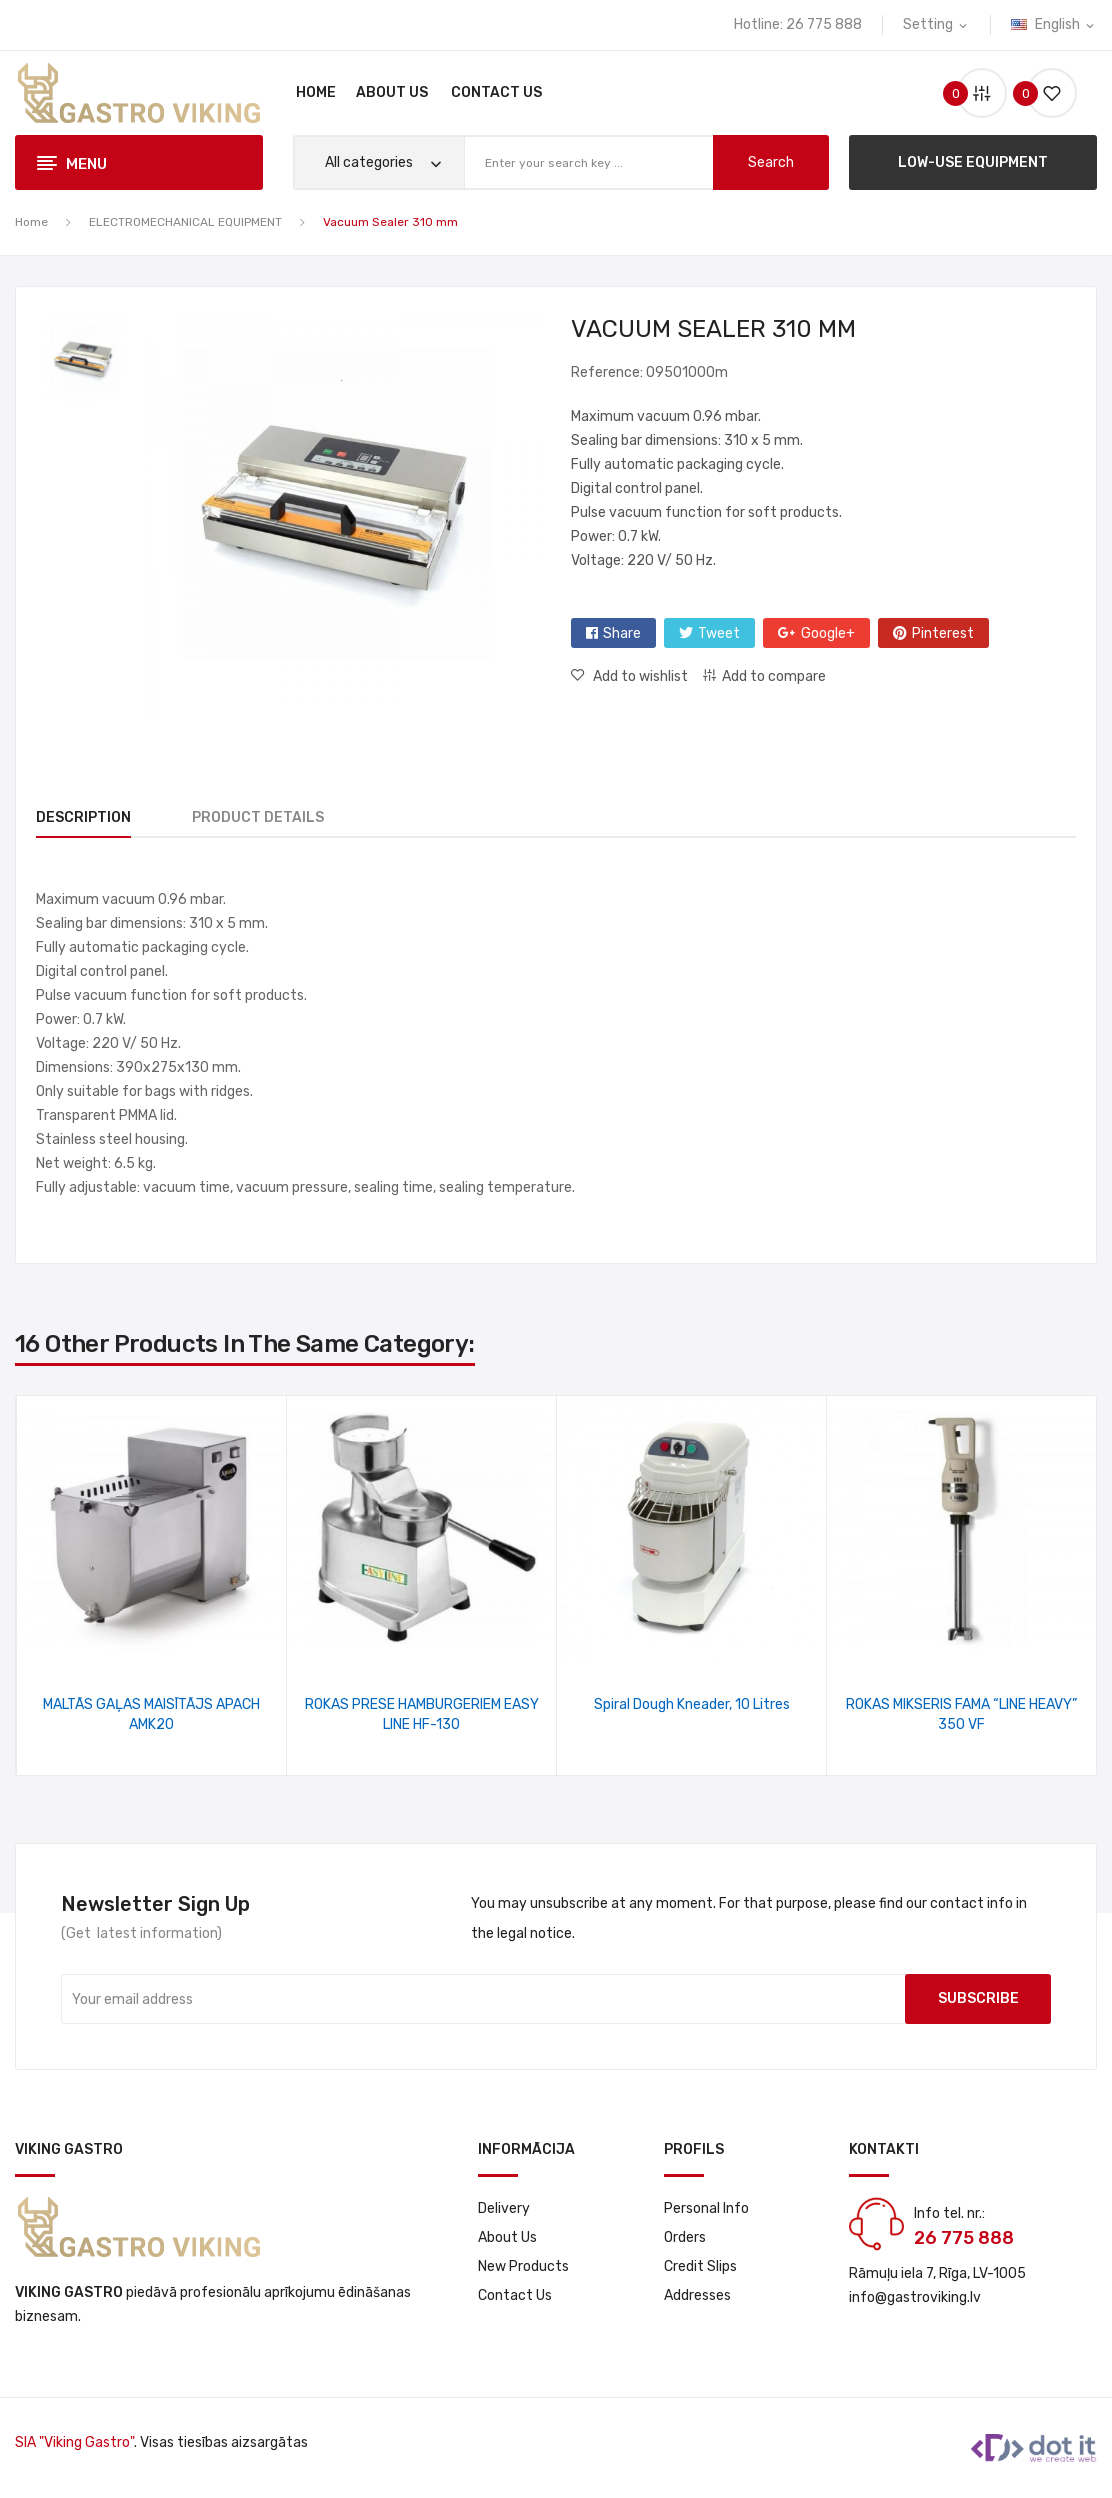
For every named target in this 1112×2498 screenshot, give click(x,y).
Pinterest (943, 633)
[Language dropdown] (1054, 25)
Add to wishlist (639, 676)
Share (622, 633)
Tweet (719, 633)
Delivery (504, 2208)
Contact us (515, 2295)
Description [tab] (83, 817)
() (1044, 93)
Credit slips (700, 2266)
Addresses (697, 2295)
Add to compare (774, 676)
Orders (685, 2237)
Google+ (828, 633)
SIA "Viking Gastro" (74, 2442)
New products (523, 2266)
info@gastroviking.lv (915, 2297)
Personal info (706, 2208)
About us (507, 2237)
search (771, 162)
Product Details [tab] (270, 817)
